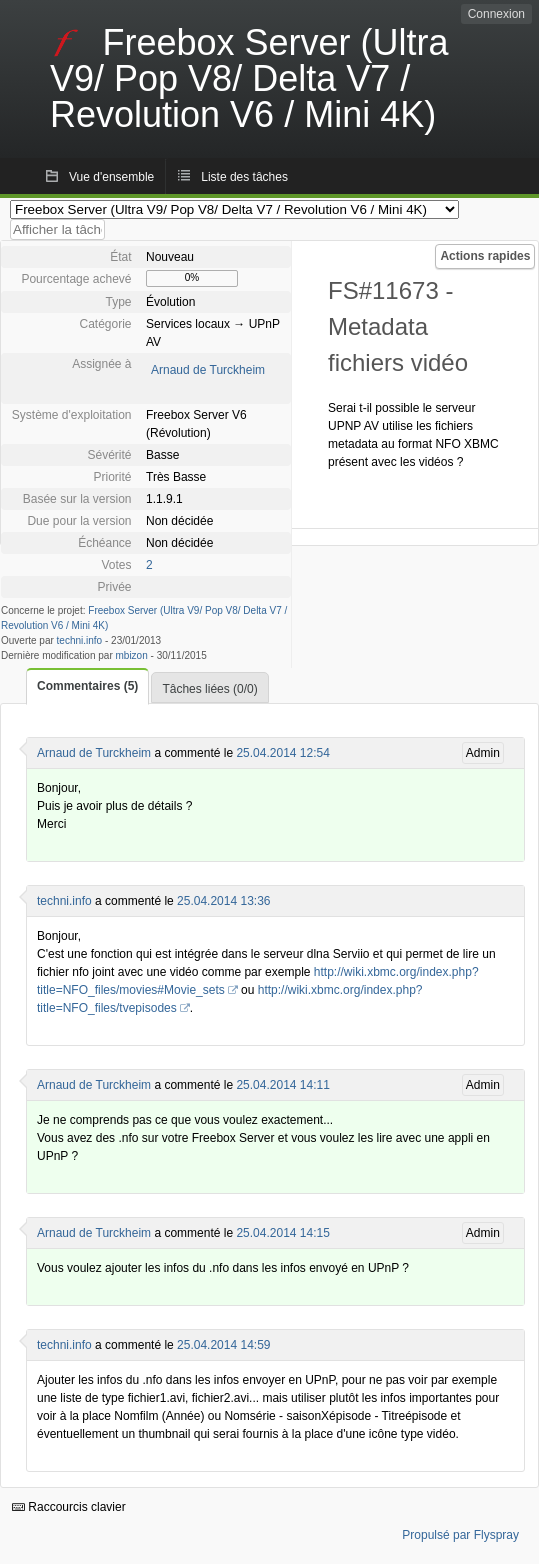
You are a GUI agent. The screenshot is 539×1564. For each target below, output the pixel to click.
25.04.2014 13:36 (223, 901)
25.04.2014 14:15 (282, 1233)
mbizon (132, 655)
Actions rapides (485, 256)
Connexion (496, 14)
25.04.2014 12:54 (282, 753)
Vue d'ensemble (111, 177)
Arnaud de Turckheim (208, 370)
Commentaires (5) (87, 686)
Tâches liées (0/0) (209, 689)
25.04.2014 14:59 (223, 1345)
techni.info (80, 640)
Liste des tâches (244, 177)
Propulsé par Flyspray (460, 1535)
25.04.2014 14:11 (282, 1085)
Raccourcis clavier (69, 1507)
